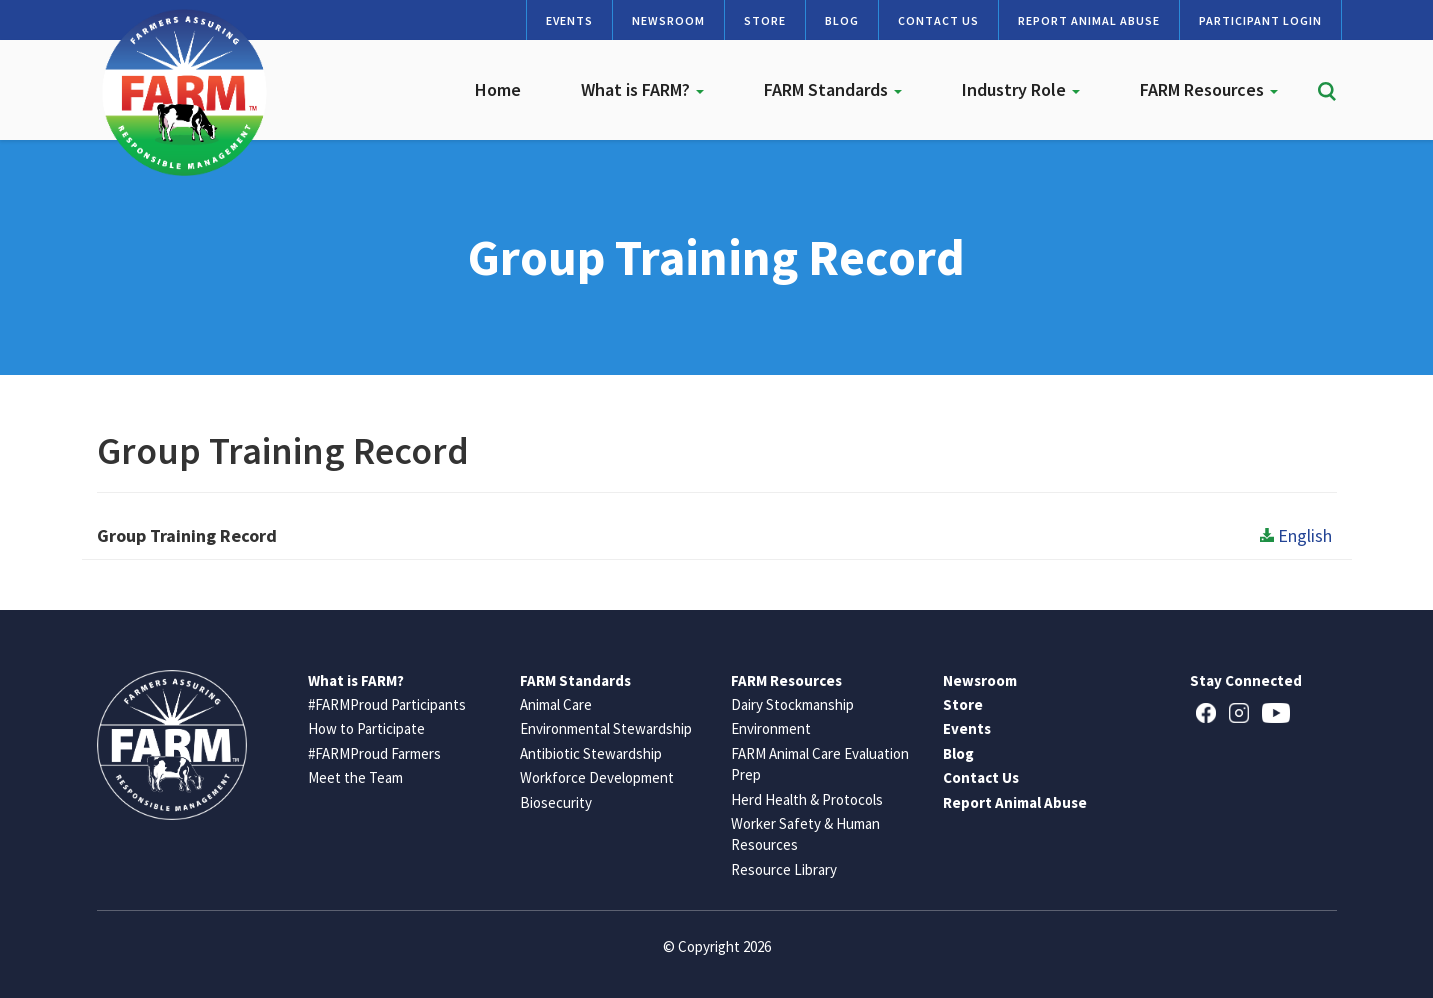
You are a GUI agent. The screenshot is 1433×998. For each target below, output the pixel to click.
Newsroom (668, 20)
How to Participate (366, 728)
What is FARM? (642, 89)
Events (569, 20)
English (1296, 535)
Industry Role (1021, 89)
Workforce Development (597, 777)
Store (765, 20)
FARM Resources (1209, 89)
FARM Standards (833, 89)
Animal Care (556, 704)
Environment (771, 728)
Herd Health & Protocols (807, 799)
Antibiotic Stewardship (591, 753)
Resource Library (784, 869)
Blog (842, 20)
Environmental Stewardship (606, 728)
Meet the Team (355, 777)
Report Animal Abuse (1089, 20)
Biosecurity (556, 802)
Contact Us (938, 20)
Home (498, 89)
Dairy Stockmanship (792, 704)
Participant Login (1260, 20)
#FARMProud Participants (387, 704)
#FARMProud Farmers (374, 753)
